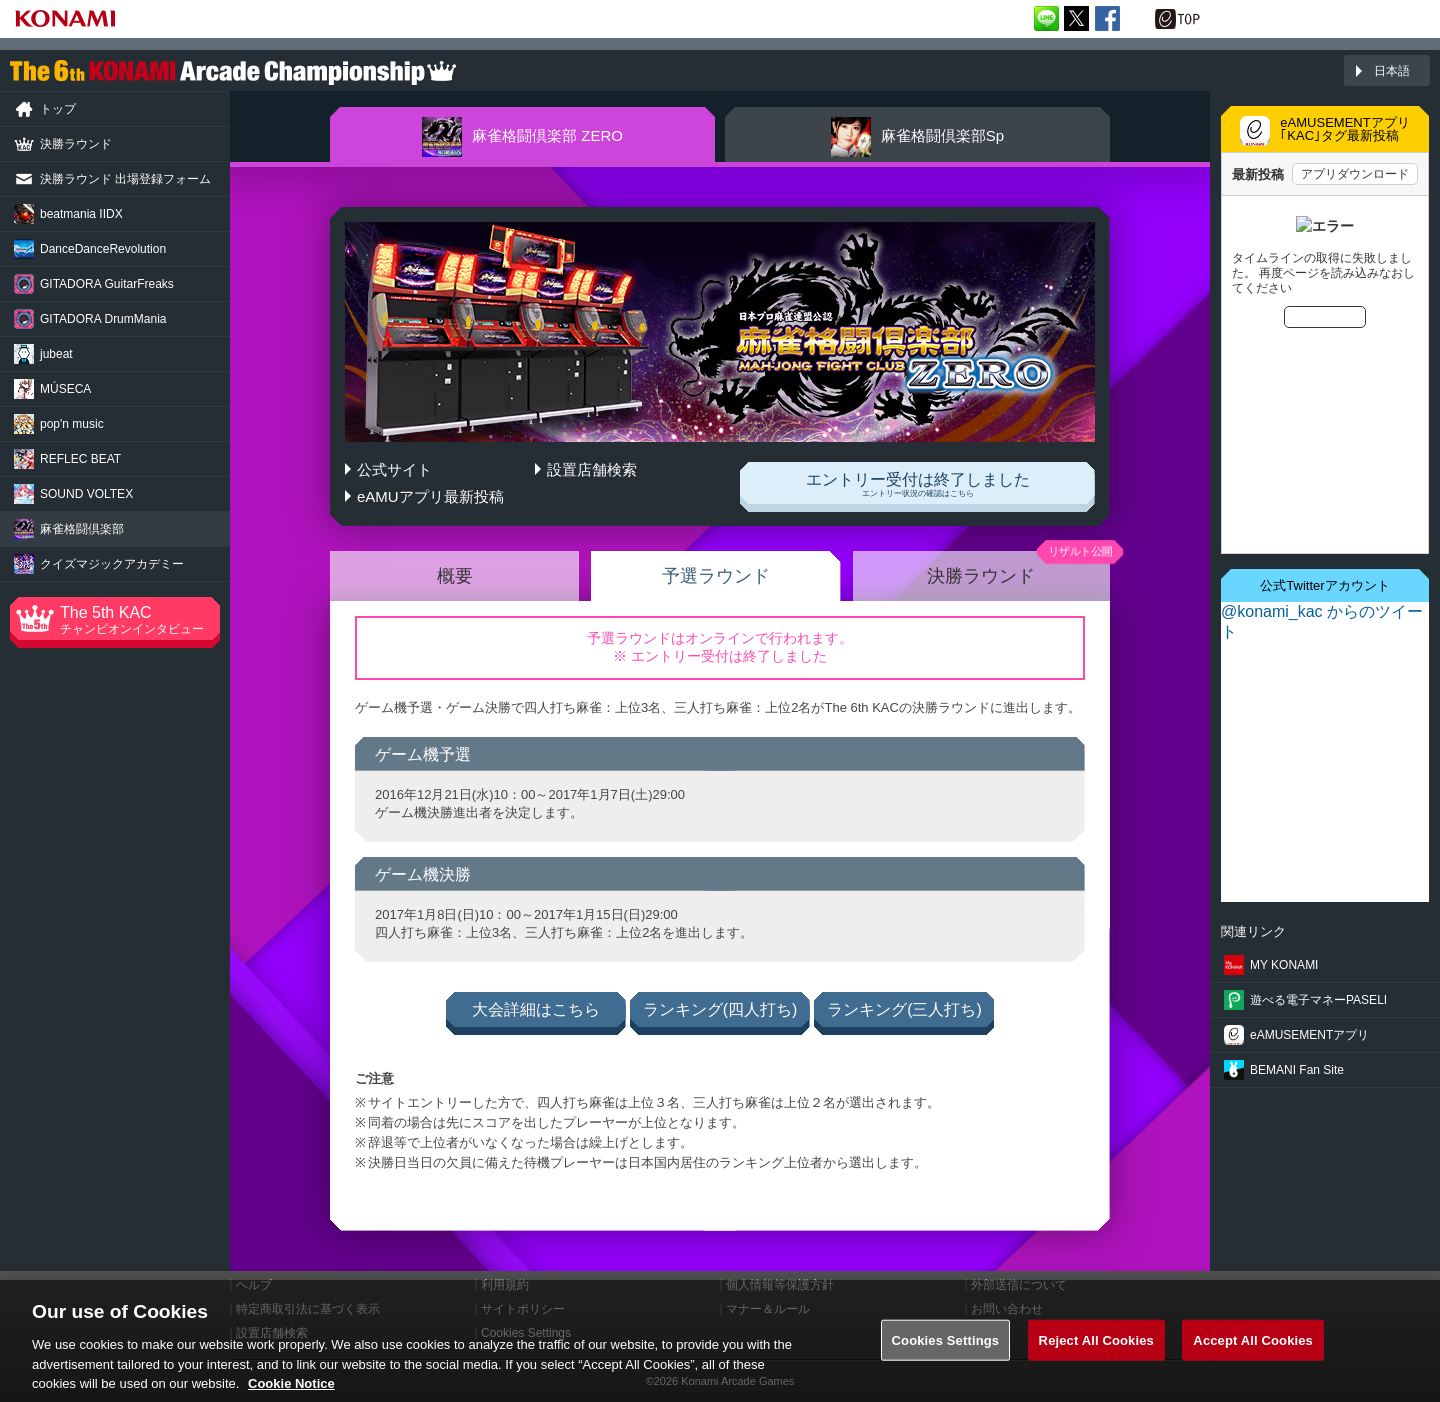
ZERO (522, 137)
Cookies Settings (946, 1350)
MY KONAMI (1284, 965)
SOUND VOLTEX (86, 494)
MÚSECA (65, 389)
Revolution (103, 249)
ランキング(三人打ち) (904, 1009)
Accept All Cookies (1253, 1350)
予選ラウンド (716, 576)
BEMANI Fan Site (1297, 1070)
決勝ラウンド (981, 576)
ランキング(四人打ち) (720, 1009)
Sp (917, 137)
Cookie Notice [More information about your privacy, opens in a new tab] (291, 1393)
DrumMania (103, 319)
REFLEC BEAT (80, 459)
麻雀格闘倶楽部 (82, 529)
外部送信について (1019, 1285)
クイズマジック (112, 564)
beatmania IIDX (81, 214)
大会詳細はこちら (536, 1009)
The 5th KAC (140, 620)
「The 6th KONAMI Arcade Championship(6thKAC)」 (233, 71)
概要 (455, 576)
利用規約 (505, 1285)
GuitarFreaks (107, 284)
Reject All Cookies (1096, 1350)
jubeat (56, 354)
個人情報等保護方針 (780, 1285)
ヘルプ (254, 1285)
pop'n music (72, 424)
